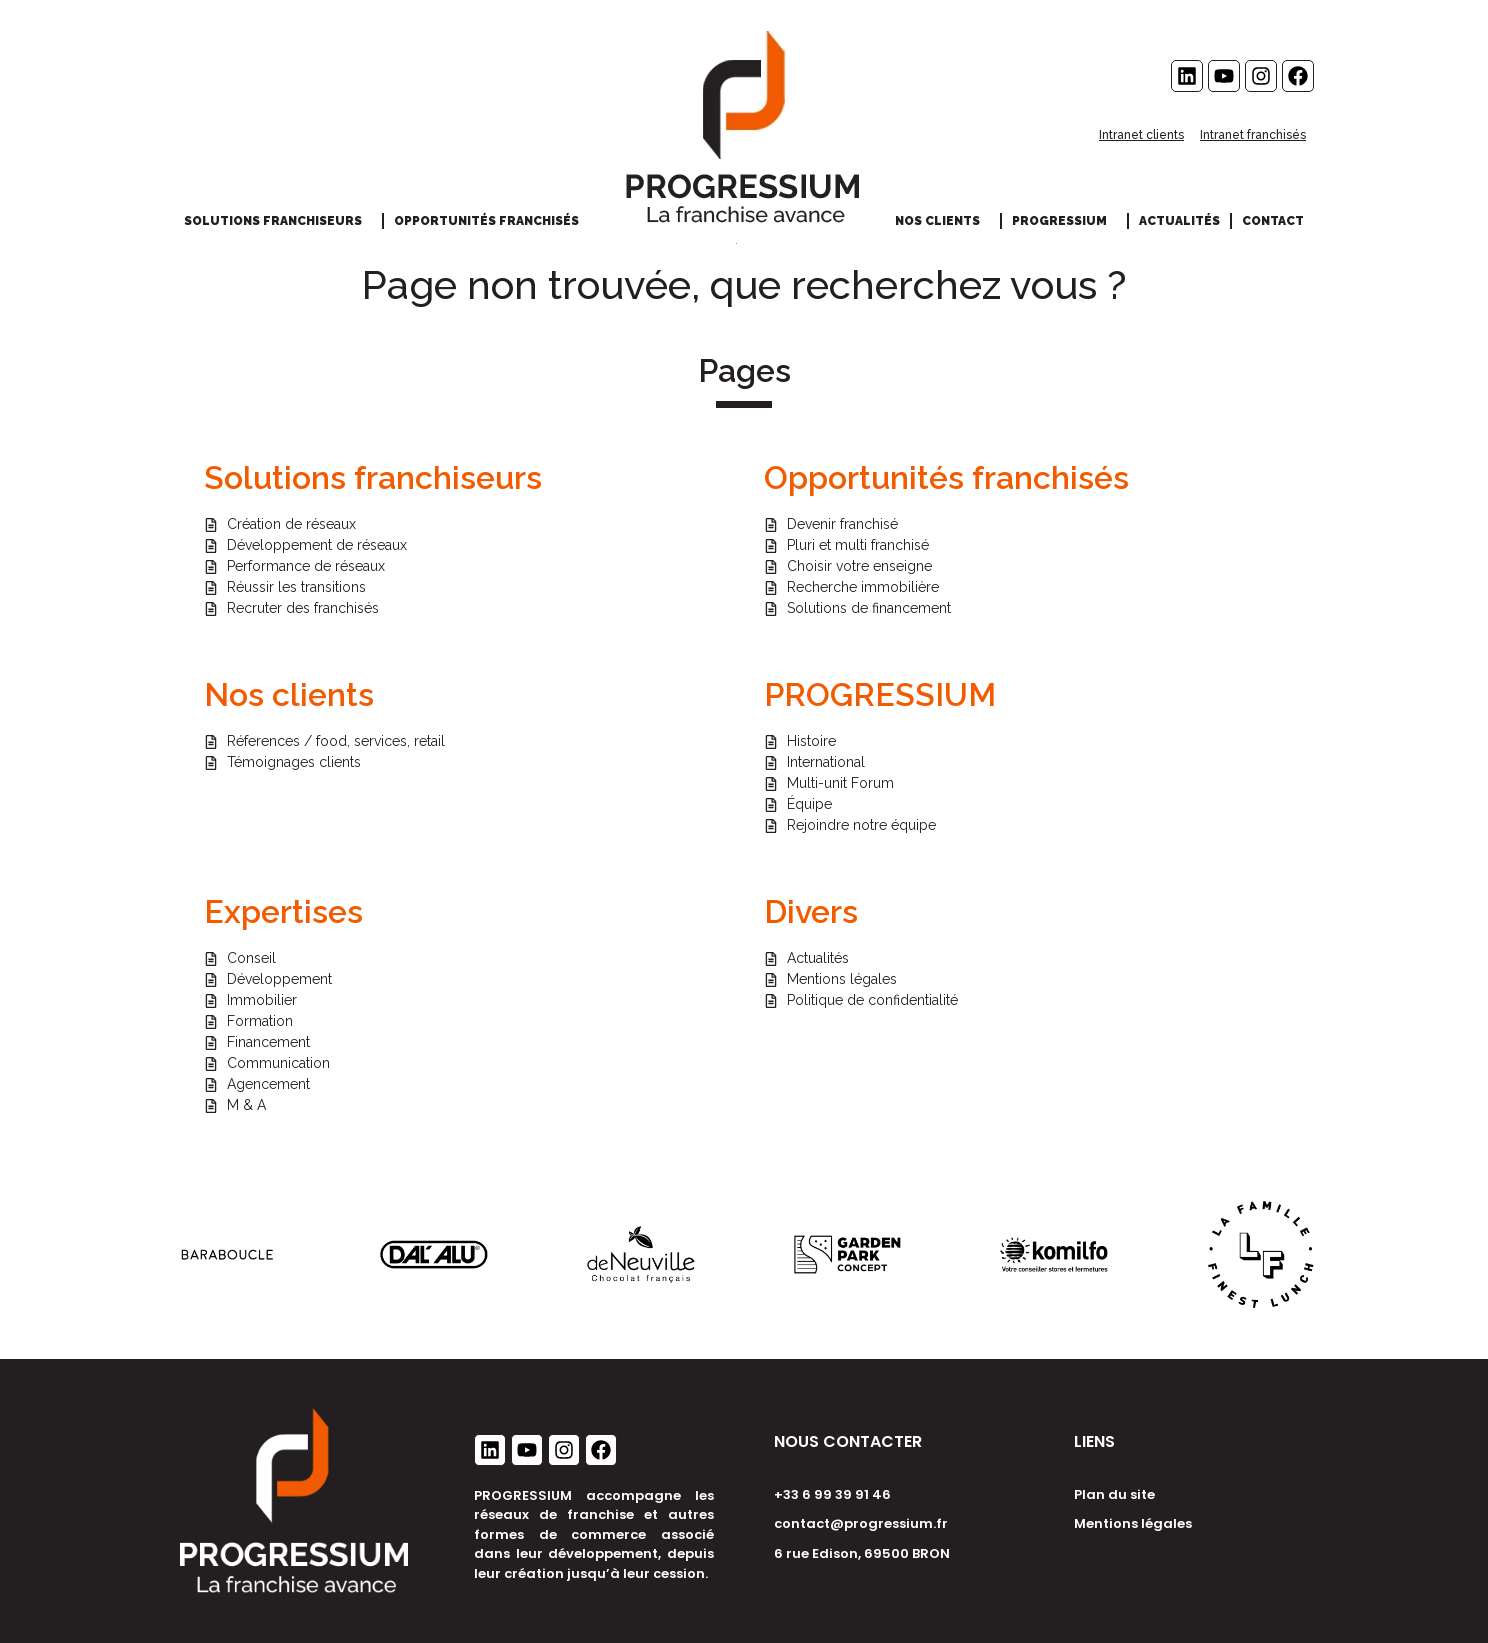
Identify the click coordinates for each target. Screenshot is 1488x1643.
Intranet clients (1141, 135)
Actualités (1179, 221)
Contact (1273, 221)
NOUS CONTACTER (848, 1441)
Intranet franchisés (1253, 135)
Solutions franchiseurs (278, 221)
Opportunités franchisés (491, 221)
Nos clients (942, 221)
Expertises (283, 911)
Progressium (1064, 221)
